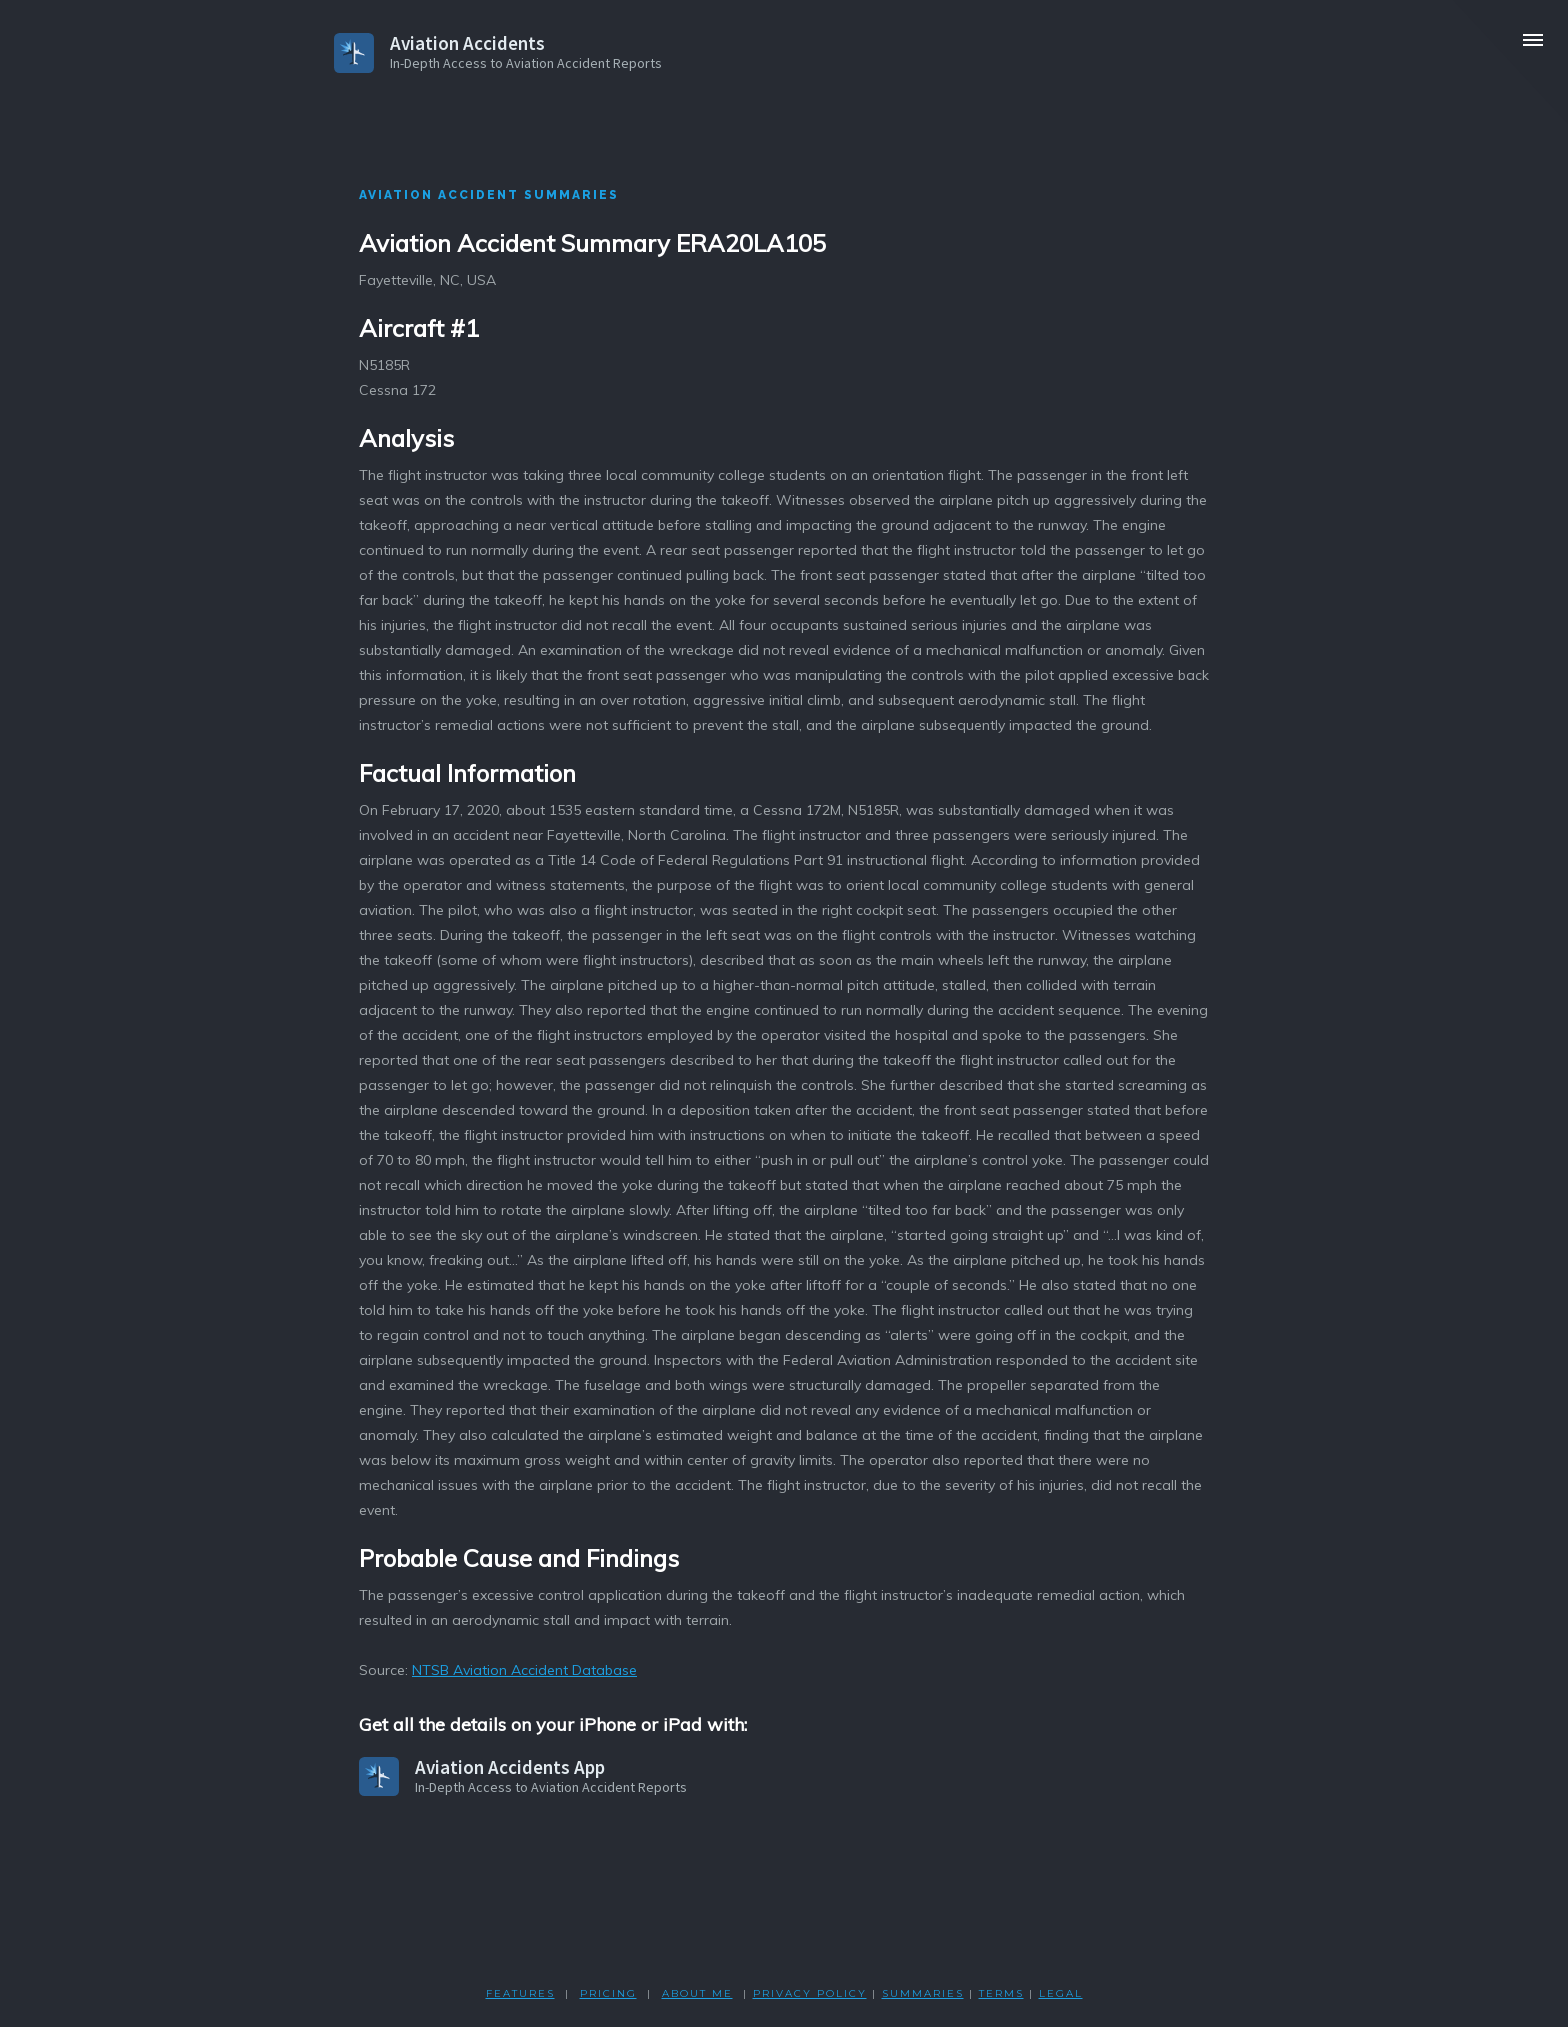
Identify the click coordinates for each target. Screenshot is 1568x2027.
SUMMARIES (923, 1993)
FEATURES (520, 1993)
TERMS (1001, 1993)
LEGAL (1061, 1993)
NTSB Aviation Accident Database (524, 1670)
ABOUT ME (697, 1993)
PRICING (608, 1993)
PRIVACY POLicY (810, 1993)
